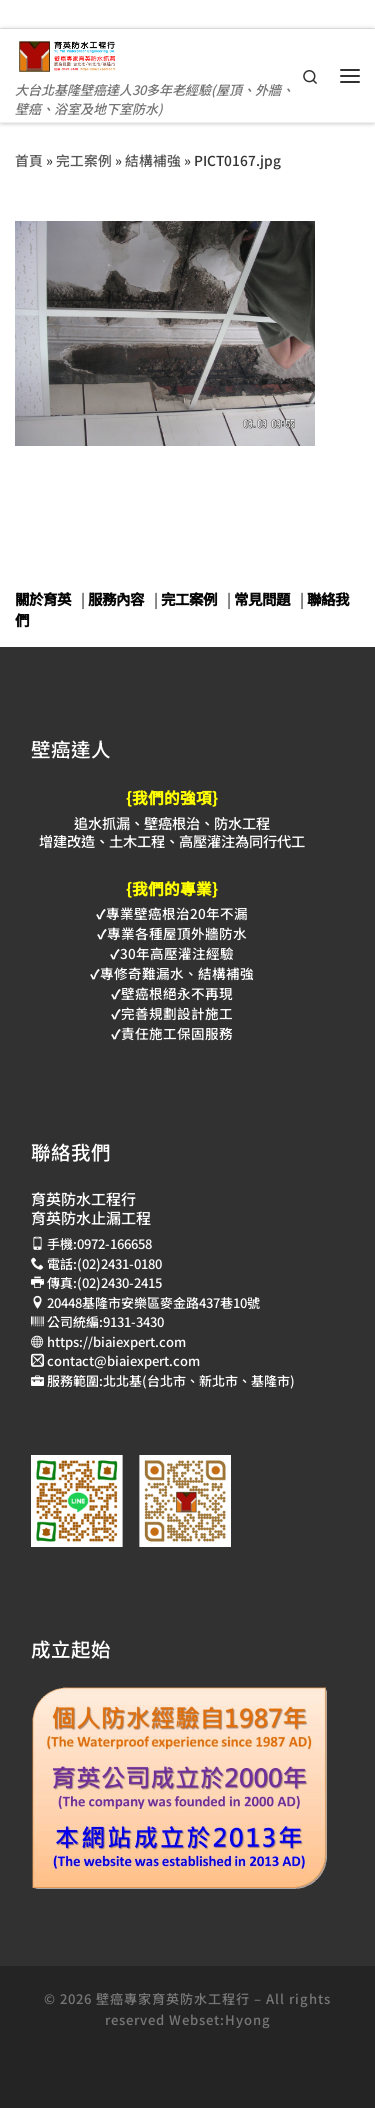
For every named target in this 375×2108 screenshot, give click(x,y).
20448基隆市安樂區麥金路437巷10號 (153, 1302)
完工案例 (84, 160)
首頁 (29, 160)
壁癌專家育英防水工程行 (173, 1998)
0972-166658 (114, 1243)
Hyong (248, 2019)
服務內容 (116, 598)
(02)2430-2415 (119, 1282)
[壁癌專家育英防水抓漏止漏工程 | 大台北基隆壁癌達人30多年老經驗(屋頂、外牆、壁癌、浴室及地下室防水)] (67, 52)
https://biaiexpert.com (116, 1341)
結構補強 (153, 160)
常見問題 (262, 598)
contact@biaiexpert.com (123, 1360)
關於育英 (43, 598)
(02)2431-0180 (119, 1263)
